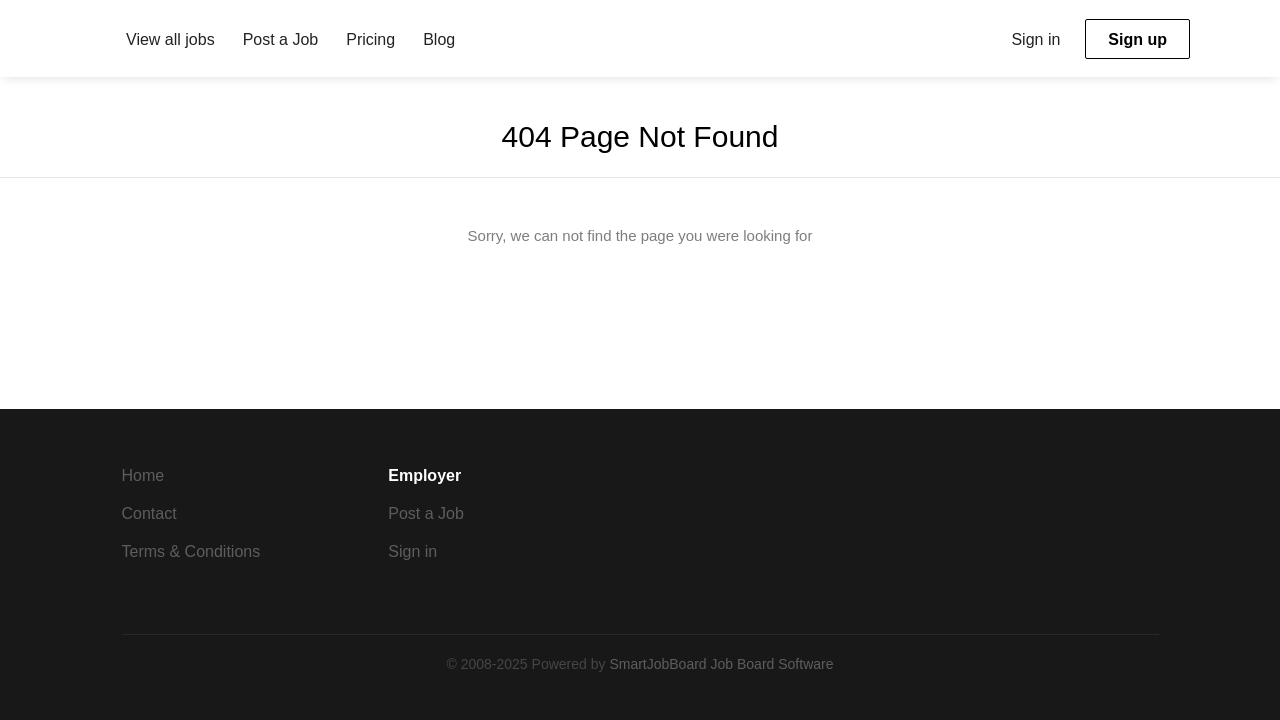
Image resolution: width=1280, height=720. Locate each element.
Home (143, 475)
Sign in (1035, 39)
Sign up (1137, 39)
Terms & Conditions (191, 551)
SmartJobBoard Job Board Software (721, 664)
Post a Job (426, 513)
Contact (149, 513)
